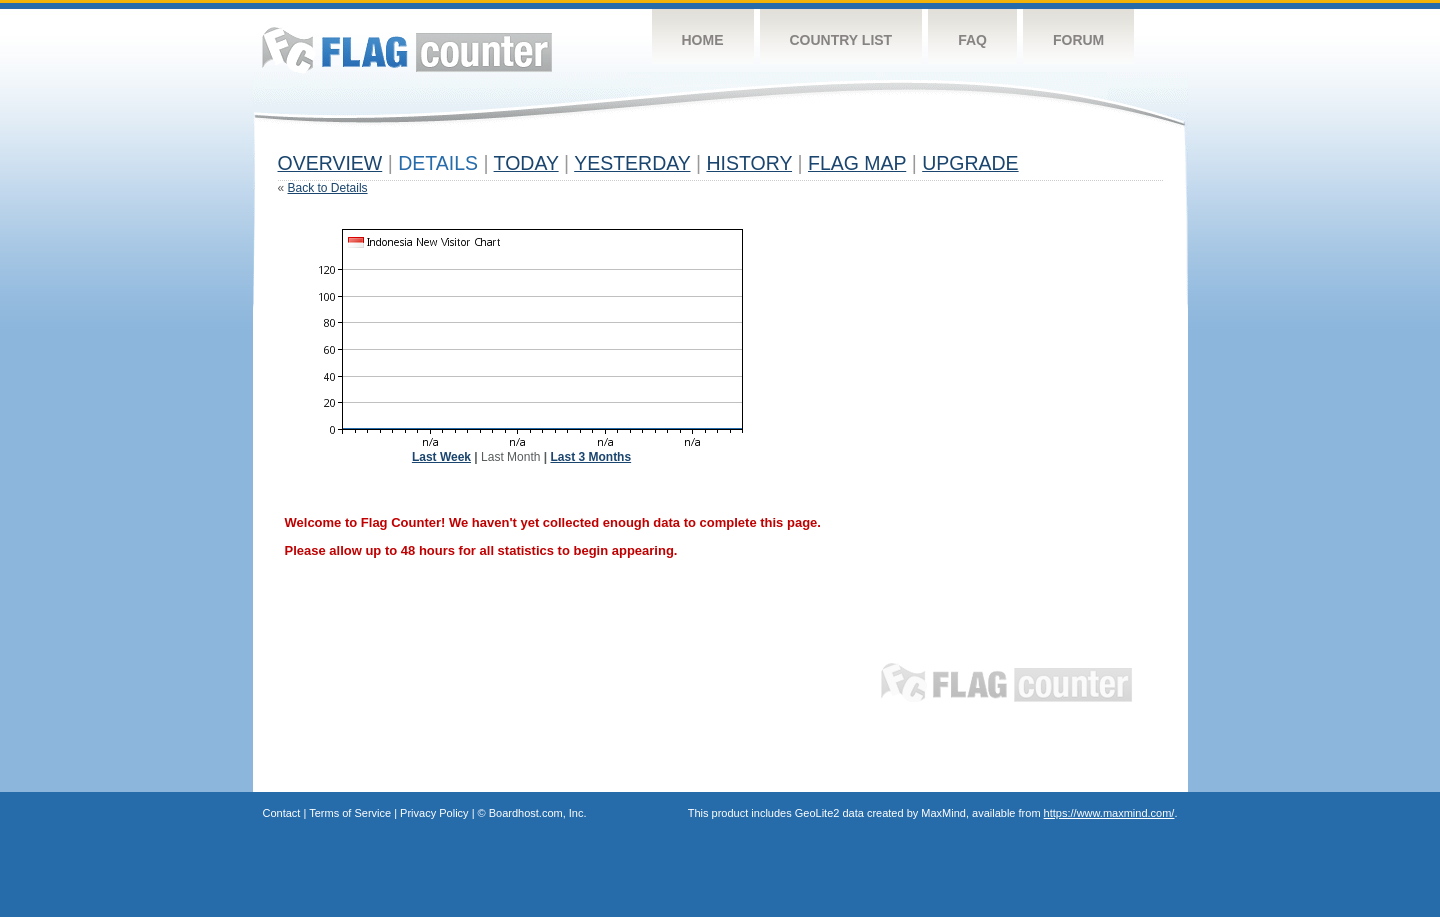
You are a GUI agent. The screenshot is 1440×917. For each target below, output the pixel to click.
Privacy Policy (434, 813)
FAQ (972, 40)
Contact (282, 813)
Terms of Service (350, 813)
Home (703, 40)
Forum (1078, 40)
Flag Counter (407, 49)
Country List (841, 40)
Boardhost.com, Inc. (538, 813)
